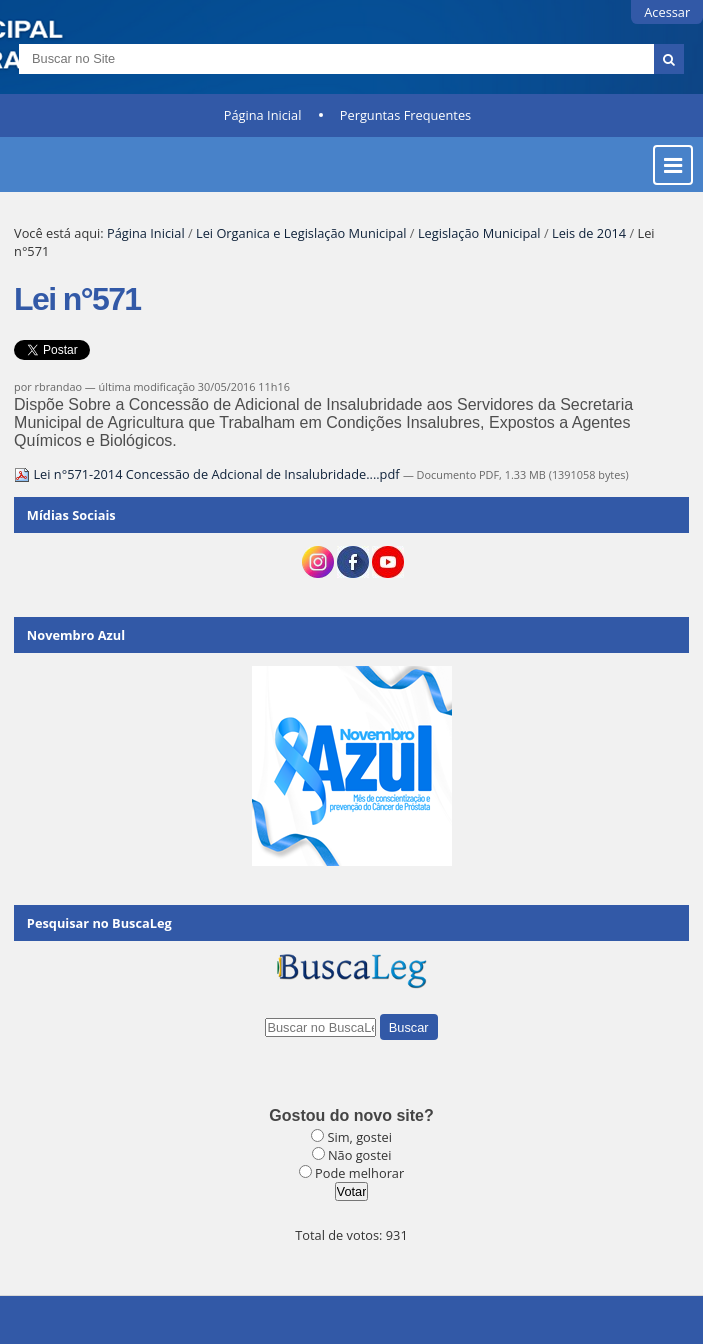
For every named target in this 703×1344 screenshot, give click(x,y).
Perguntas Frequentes (405, 115)
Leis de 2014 (589, 233)
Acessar (667, 12)
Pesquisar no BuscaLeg (99, 923)
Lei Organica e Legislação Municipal (301, 233)
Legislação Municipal (479, 233)
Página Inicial (263, 115)
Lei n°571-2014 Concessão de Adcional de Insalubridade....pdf (208, 474)
